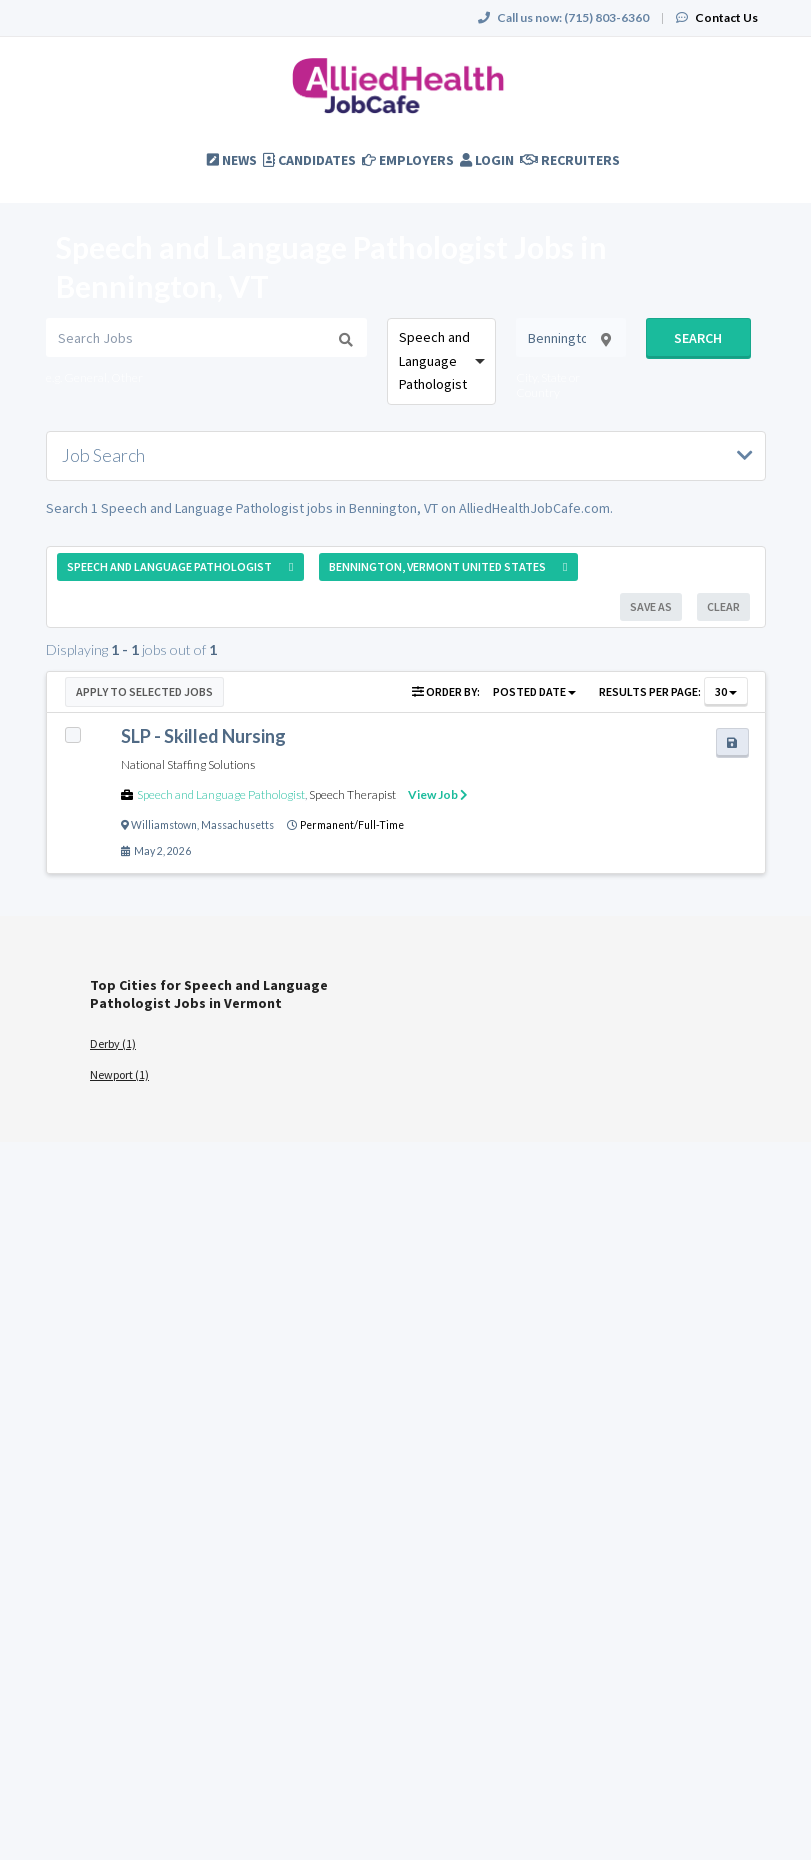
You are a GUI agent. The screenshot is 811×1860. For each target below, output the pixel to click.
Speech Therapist (352, 794)
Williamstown (164, 825)
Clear (723, 606)
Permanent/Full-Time (352, 825)
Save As (651, 606)
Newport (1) (119, 1074)
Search (698, 338)
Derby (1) (113, 1043)
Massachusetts (237, 825)
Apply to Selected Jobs (144, 691)
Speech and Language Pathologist (221, 794)
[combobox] (442, 361)
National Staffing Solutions (188, 764)
